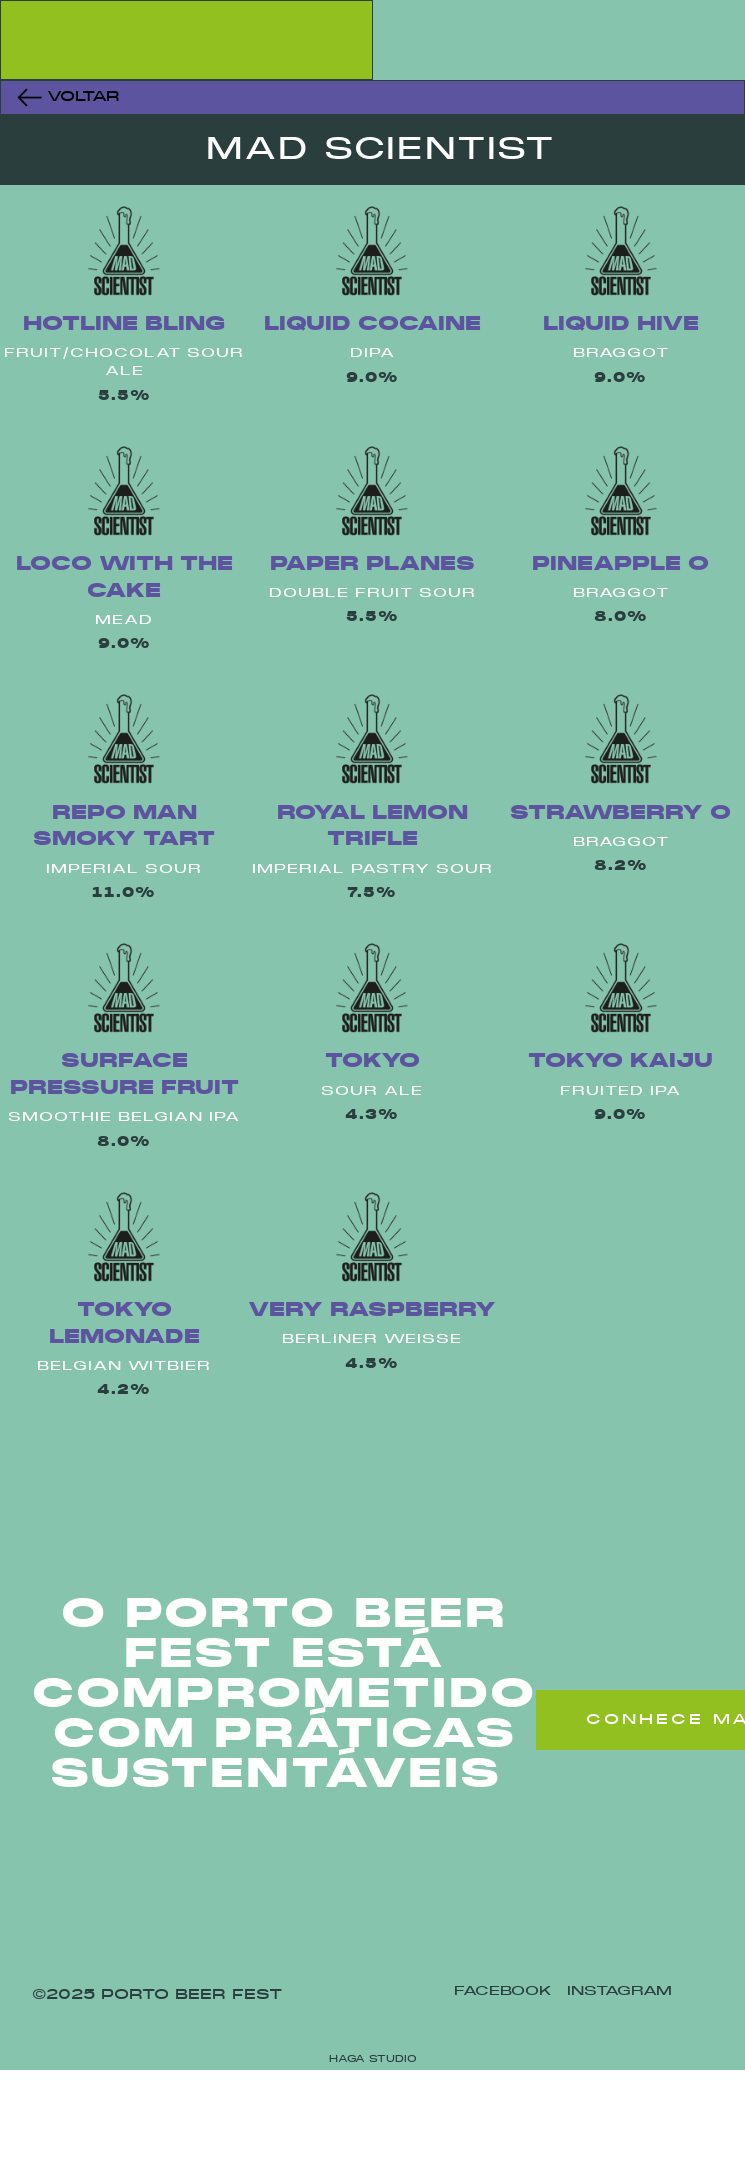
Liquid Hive (621, 324)
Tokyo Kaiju (620, 1061)
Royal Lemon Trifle (372, 827)
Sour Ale (372, 1091)
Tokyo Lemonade (124, 1324)
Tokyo (372, 1061)
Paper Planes (372, 564)
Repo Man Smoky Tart (124, 827)
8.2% (621, 866)
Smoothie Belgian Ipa (124, 1117)
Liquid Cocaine (372, 324)
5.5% (124, 396)
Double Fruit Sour (372, 593)
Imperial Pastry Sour (372, 869)
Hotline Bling (124, 324)
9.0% (372, 378)
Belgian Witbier (124, 1366)
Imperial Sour (124, 869)
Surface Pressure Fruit (124, 1075)
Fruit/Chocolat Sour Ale (124, 362)
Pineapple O (620, 564)
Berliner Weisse (372, 1339)
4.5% (372, 1364)
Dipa (372, 353)
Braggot (621, 353)
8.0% (621, 617)
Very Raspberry (372, 1310)
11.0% (124, 893)
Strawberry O (620, 813)
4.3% (372, 1115)
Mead (124, 620)
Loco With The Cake (124, 578)
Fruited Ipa (620, 1091)
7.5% (372, 893)
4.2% (124, 1390)
